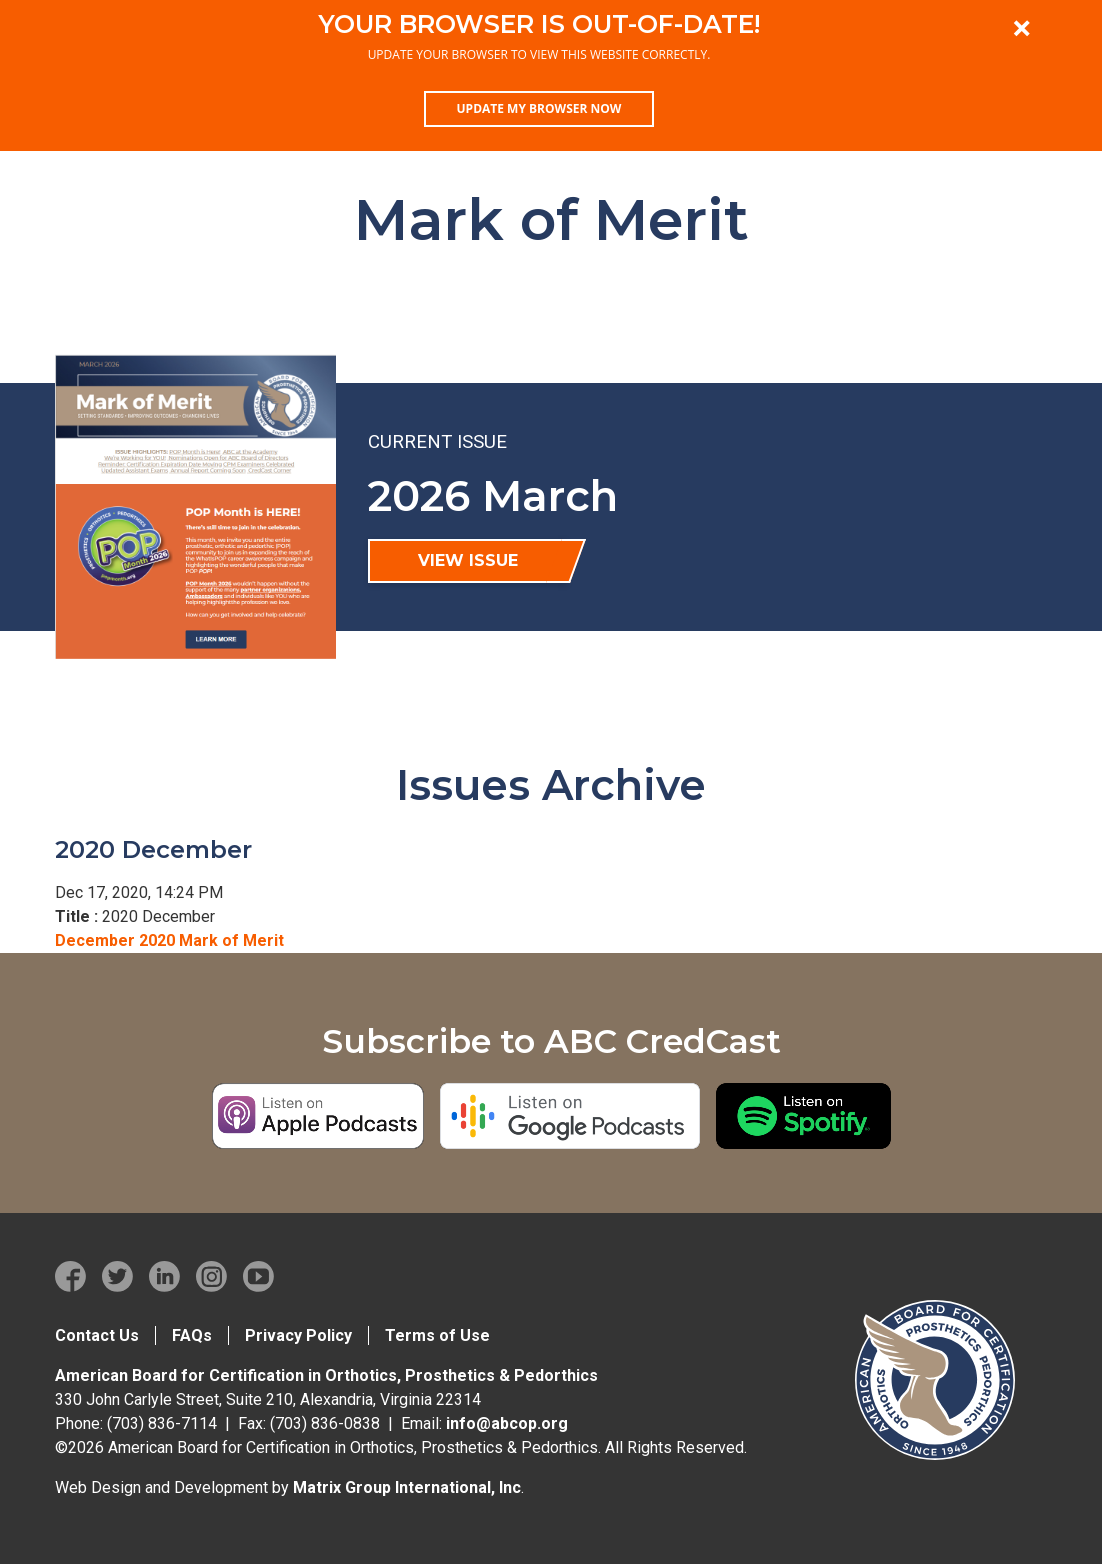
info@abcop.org (507, 1423)
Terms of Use (437, 1335)
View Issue (468, 560)
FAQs (192, 1335)
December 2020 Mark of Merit (169, 940)
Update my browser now (539, 108)
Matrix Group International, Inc (407, 1487)
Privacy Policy (298, 1335)
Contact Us (97, 1335)
